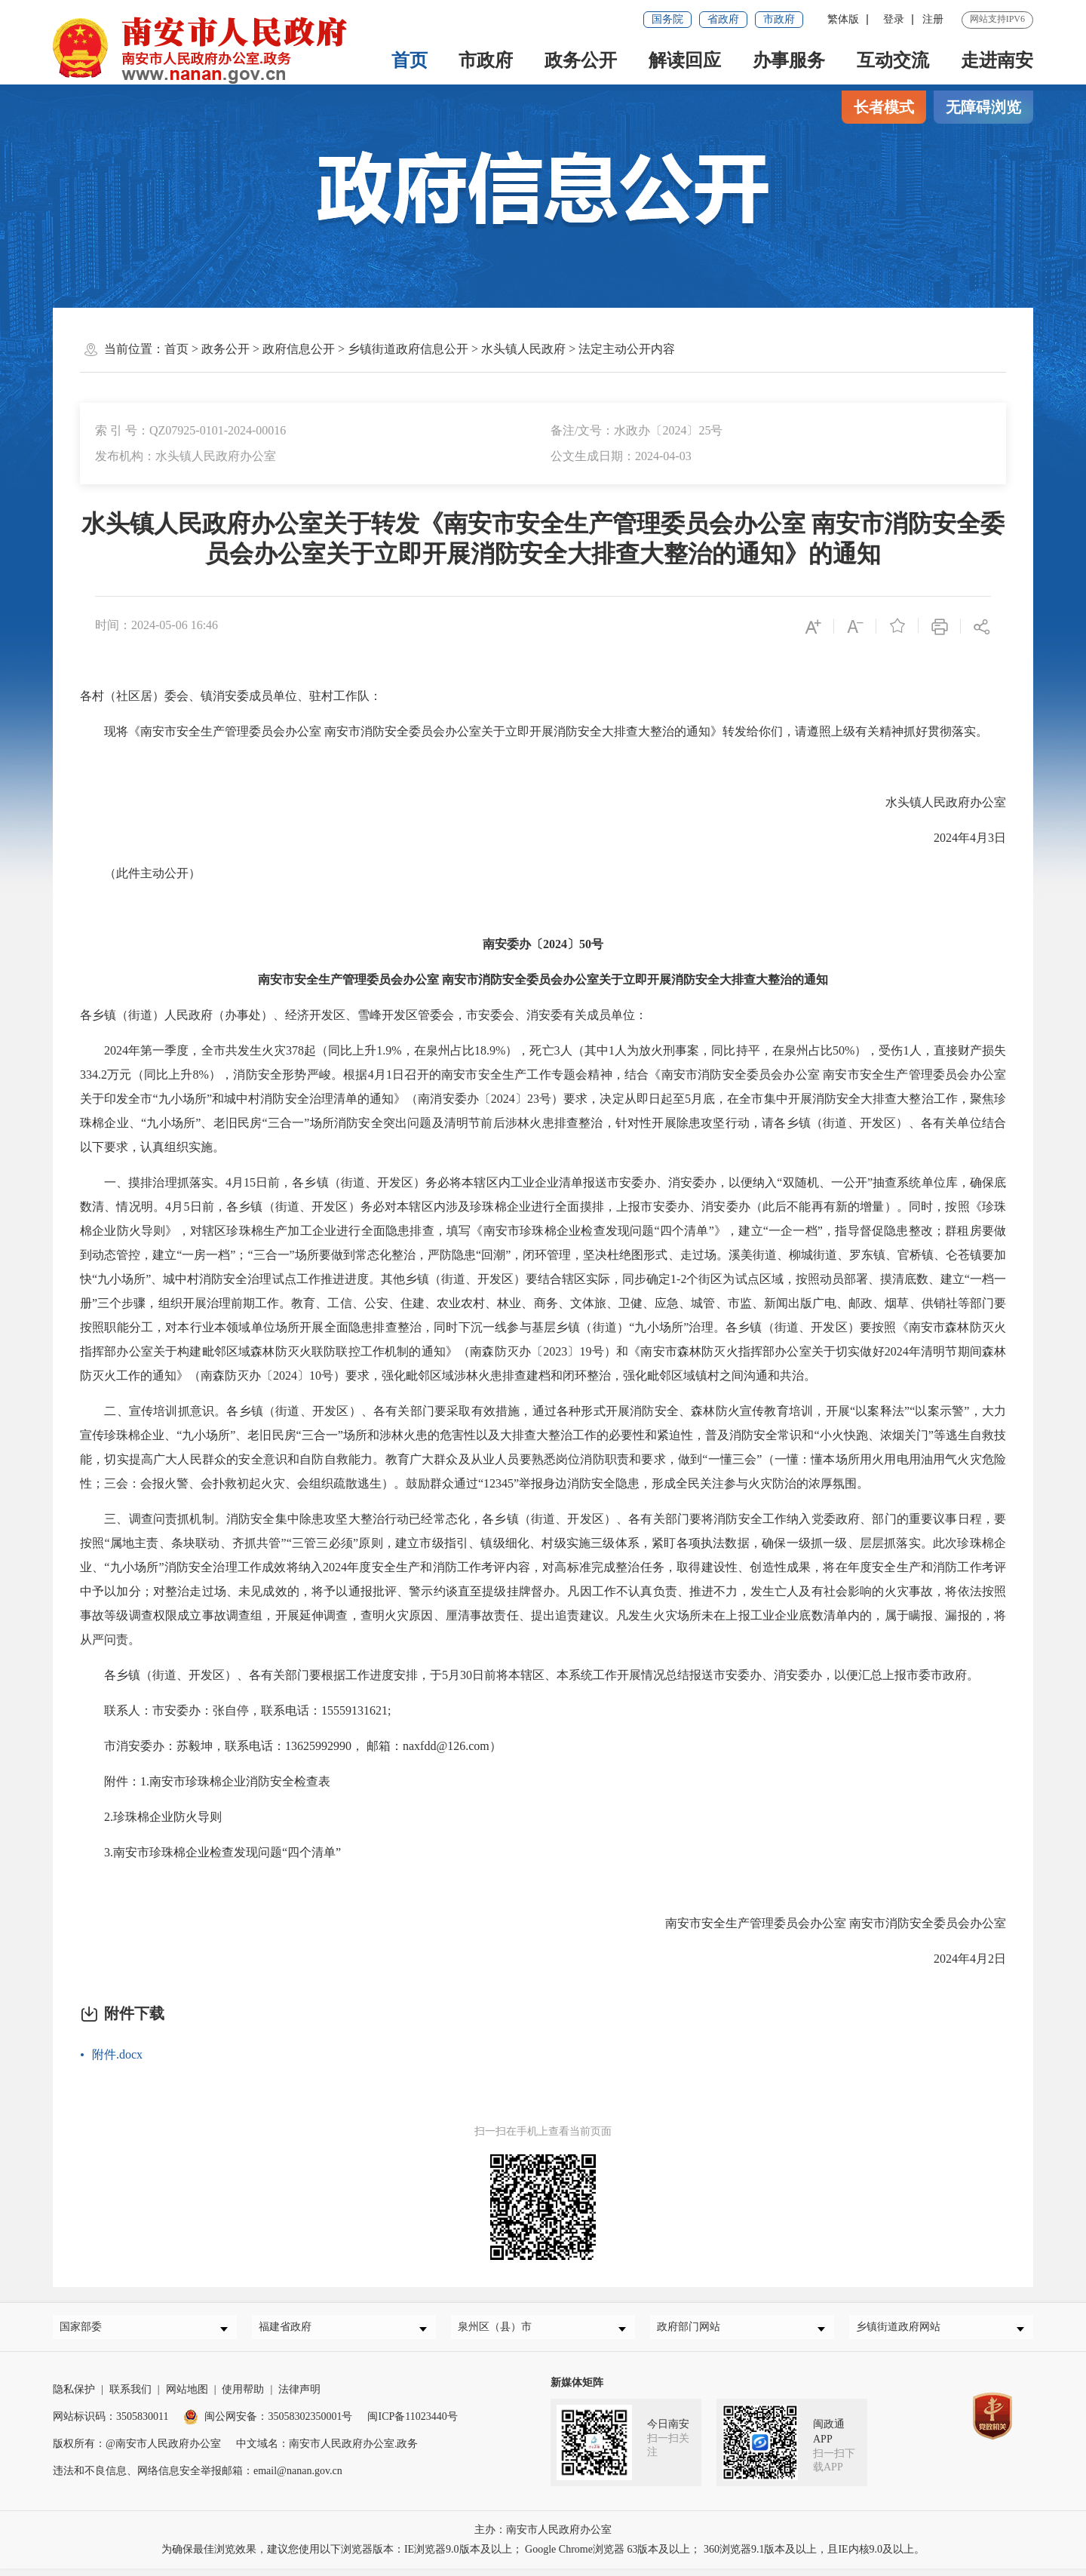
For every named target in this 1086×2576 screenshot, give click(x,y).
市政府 (779, 19)
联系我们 (130, 2397)
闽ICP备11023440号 (412, 2424)
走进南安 (997, 60)
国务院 (667, 19)
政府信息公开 (298, 348)
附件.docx (117, 2054)
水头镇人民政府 (523, 348)
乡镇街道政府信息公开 (408, 348)
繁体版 (843, 19)
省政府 (723, 19)
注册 (932, 19)
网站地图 (187, 2397)
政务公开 (581, 60)
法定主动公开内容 (626, 348)
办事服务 (789, 60)
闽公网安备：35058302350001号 (267, 2424)
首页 (409, 60)
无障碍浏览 (983, 107)
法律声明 (299, 2397)
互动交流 (893, 60)
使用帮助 (243, 2397)
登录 (893, 19)
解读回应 (685, 60)
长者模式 (884, 107)
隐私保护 (74, 2397)
